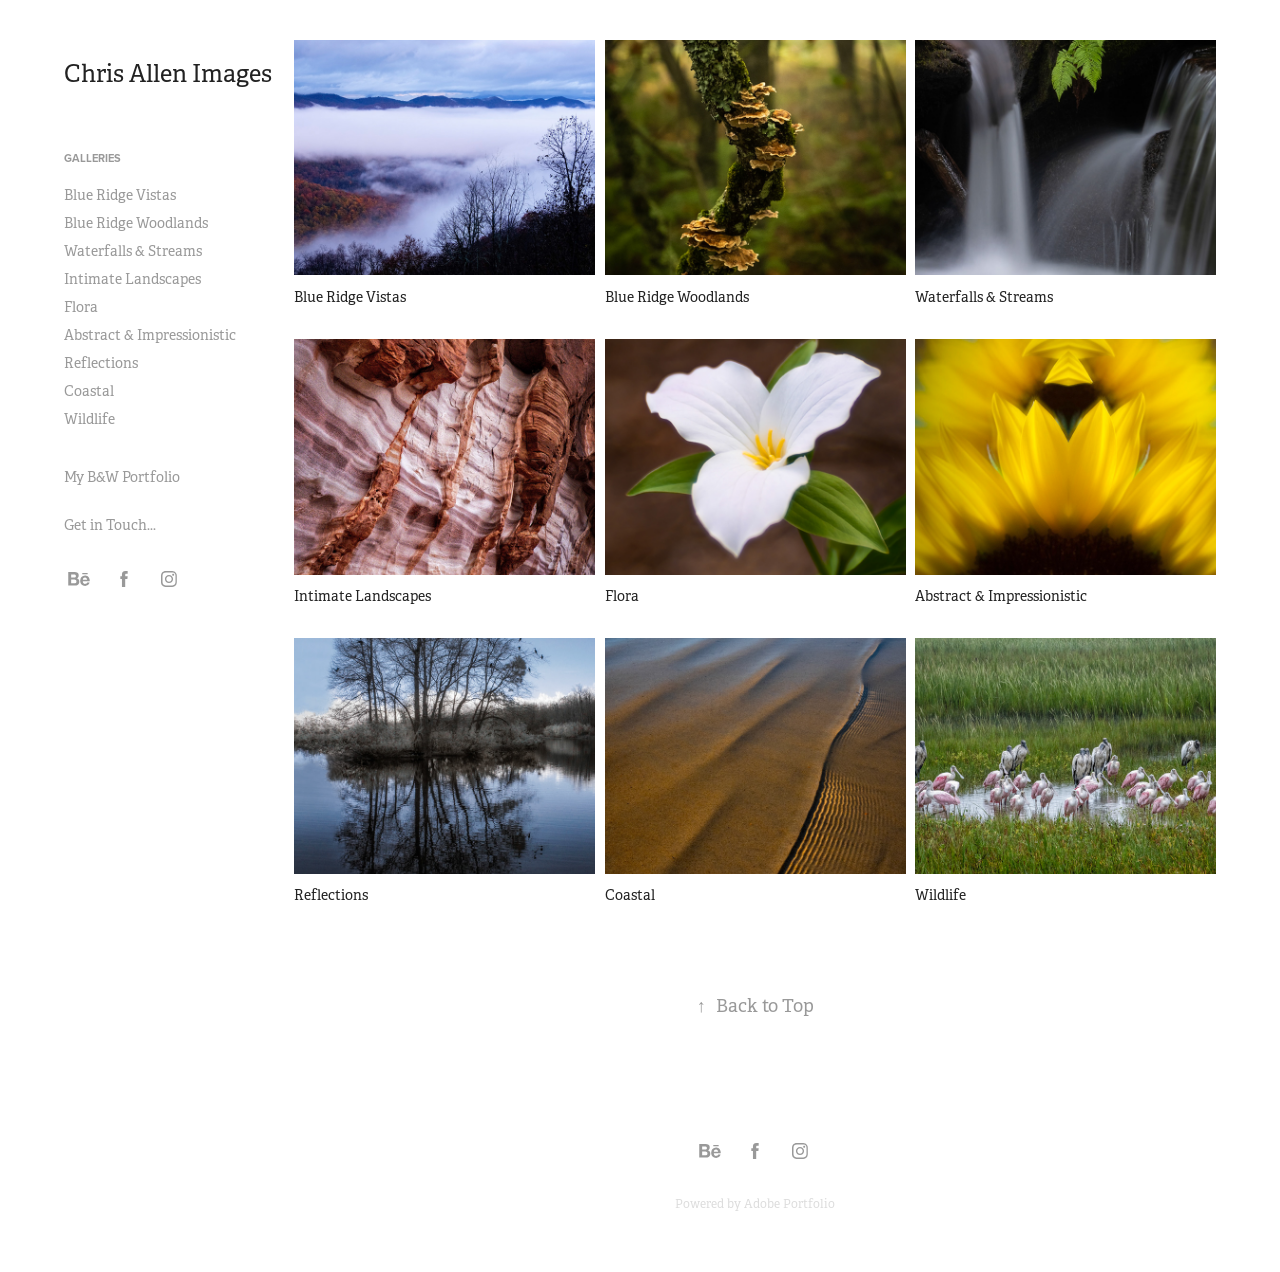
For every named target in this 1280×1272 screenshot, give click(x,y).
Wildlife (89, 419)
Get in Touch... (110, 525)
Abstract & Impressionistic (150, 335)
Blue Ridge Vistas (120, 195)
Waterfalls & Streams (133, 251)
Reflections (101, 363)
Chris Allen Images (168, 74)
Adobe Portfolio (789, 1204)
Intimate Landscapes (132, 279)
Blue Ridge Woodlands (136, 223)
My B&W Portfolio (122, 477)
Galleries (92, 158)
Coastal (89, 391)
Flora (81, 307)
